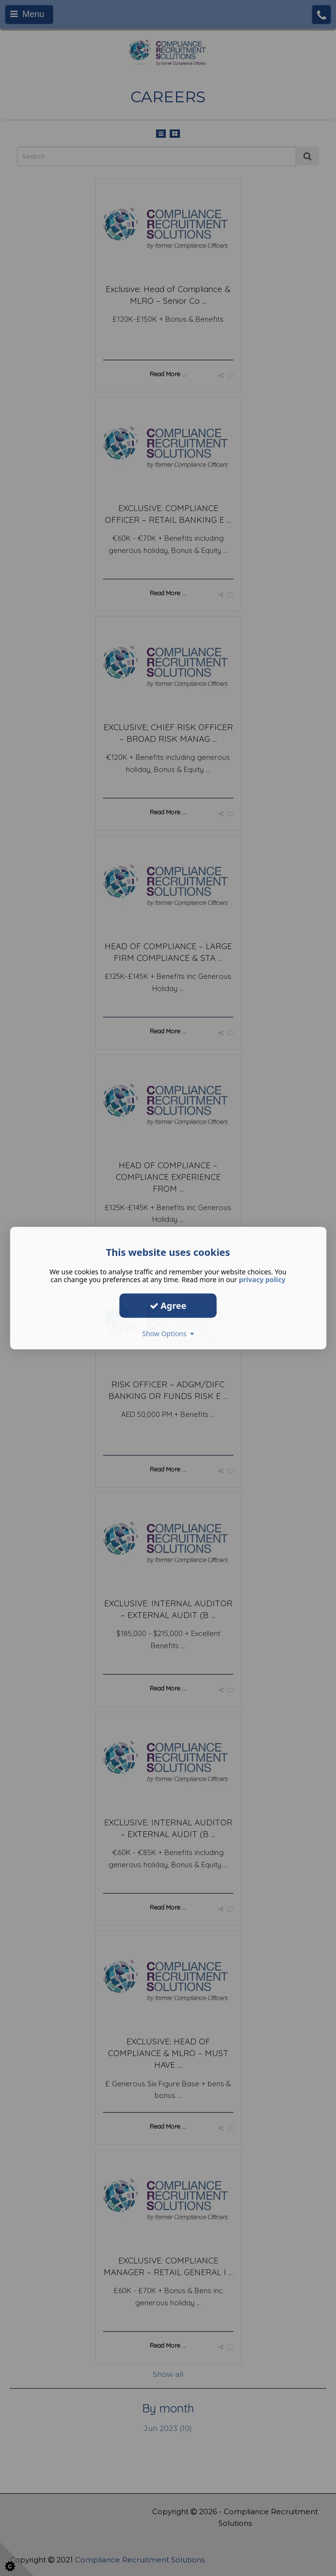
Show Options (168, 1333)
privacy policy (262, 1279)
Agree (168, 1305)
